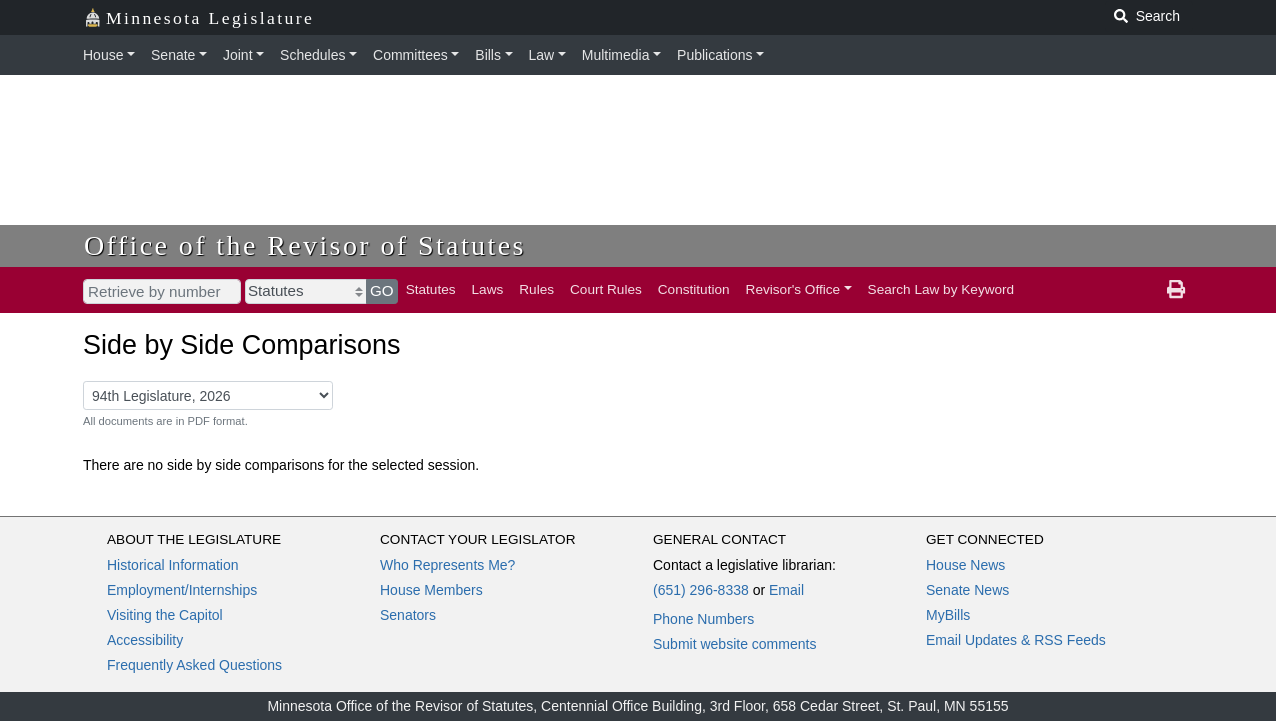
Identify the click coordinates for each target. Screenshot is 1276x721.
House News (965, 565)
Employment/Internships (182, 590)
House (103, 55)
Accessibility (145, 640)
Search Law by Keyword (941, 289)
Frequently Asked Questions (194, 665)
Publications (715, 55)
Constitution (694, 289)
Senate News (967, 590)
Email (786, 590)
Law (542, 55)
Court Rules (606, 289)
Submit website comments (734, 644)
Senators (408, 615)
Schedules (312, 55)
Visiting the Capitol (165, 615)
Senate (173, 55)
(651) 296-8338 (701, 590)
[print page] (1176, 290)
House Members (431, 590)
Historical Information (173, 565)
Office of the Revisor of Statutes (305, 245)
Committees (410, 55)
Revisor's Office (793, 289)
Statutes (431, 289)
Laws (488, 289)
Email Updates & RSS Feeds (1016, 640)
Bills (488, 55)
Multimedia (616, 55)
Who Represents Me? (447, 565)
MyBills (948, 615)
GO (382, 290)
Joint (238, 55)
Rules (536, 289)
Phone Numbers (703, 619)
